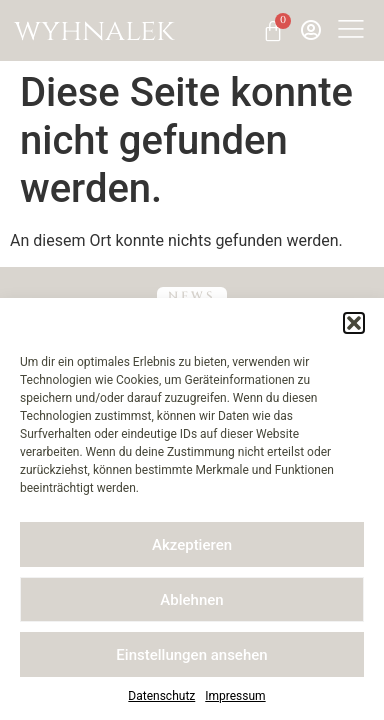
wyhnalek (94, 31)
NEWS (192, 296)
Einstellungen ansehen (191, 655)
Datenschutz (161, 696)
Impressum (235, 696)
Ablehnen (191, 600)
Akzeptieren (192, 545)
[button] (354, 323)
